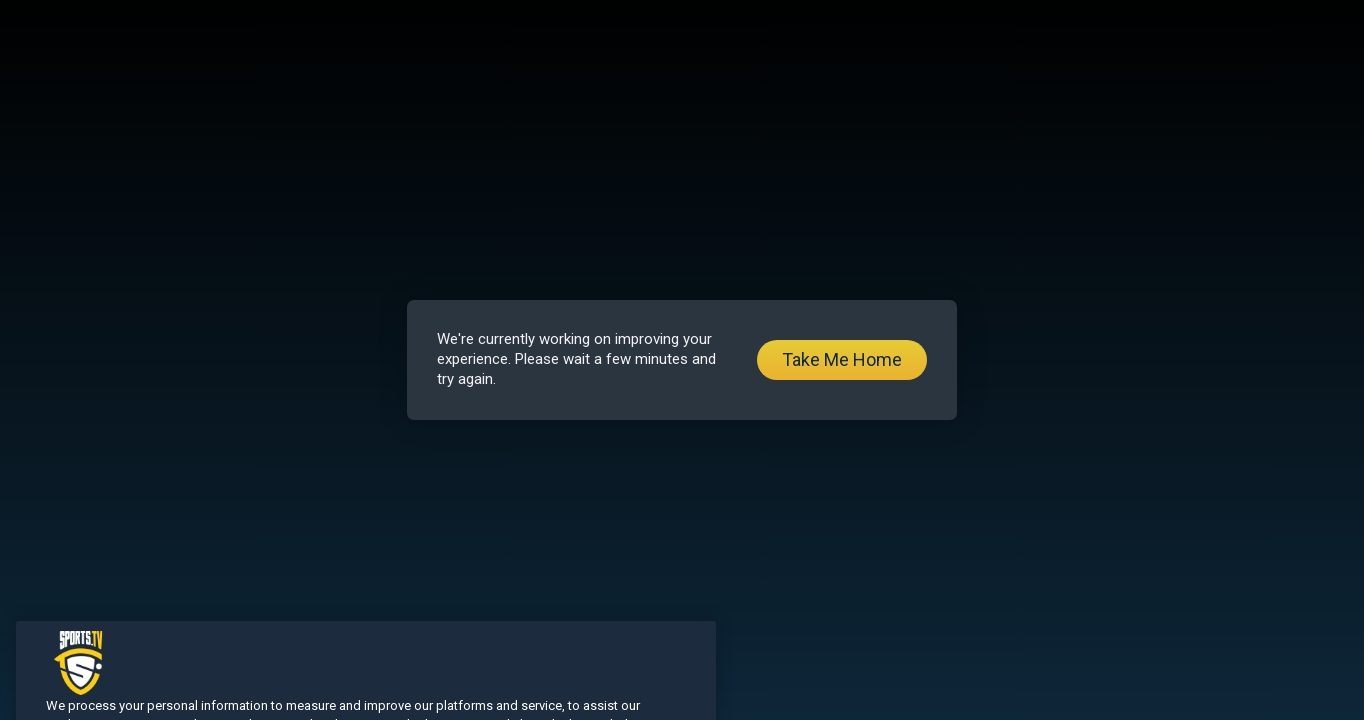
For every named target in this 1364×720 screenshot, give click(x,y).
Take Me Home (842, 359)
